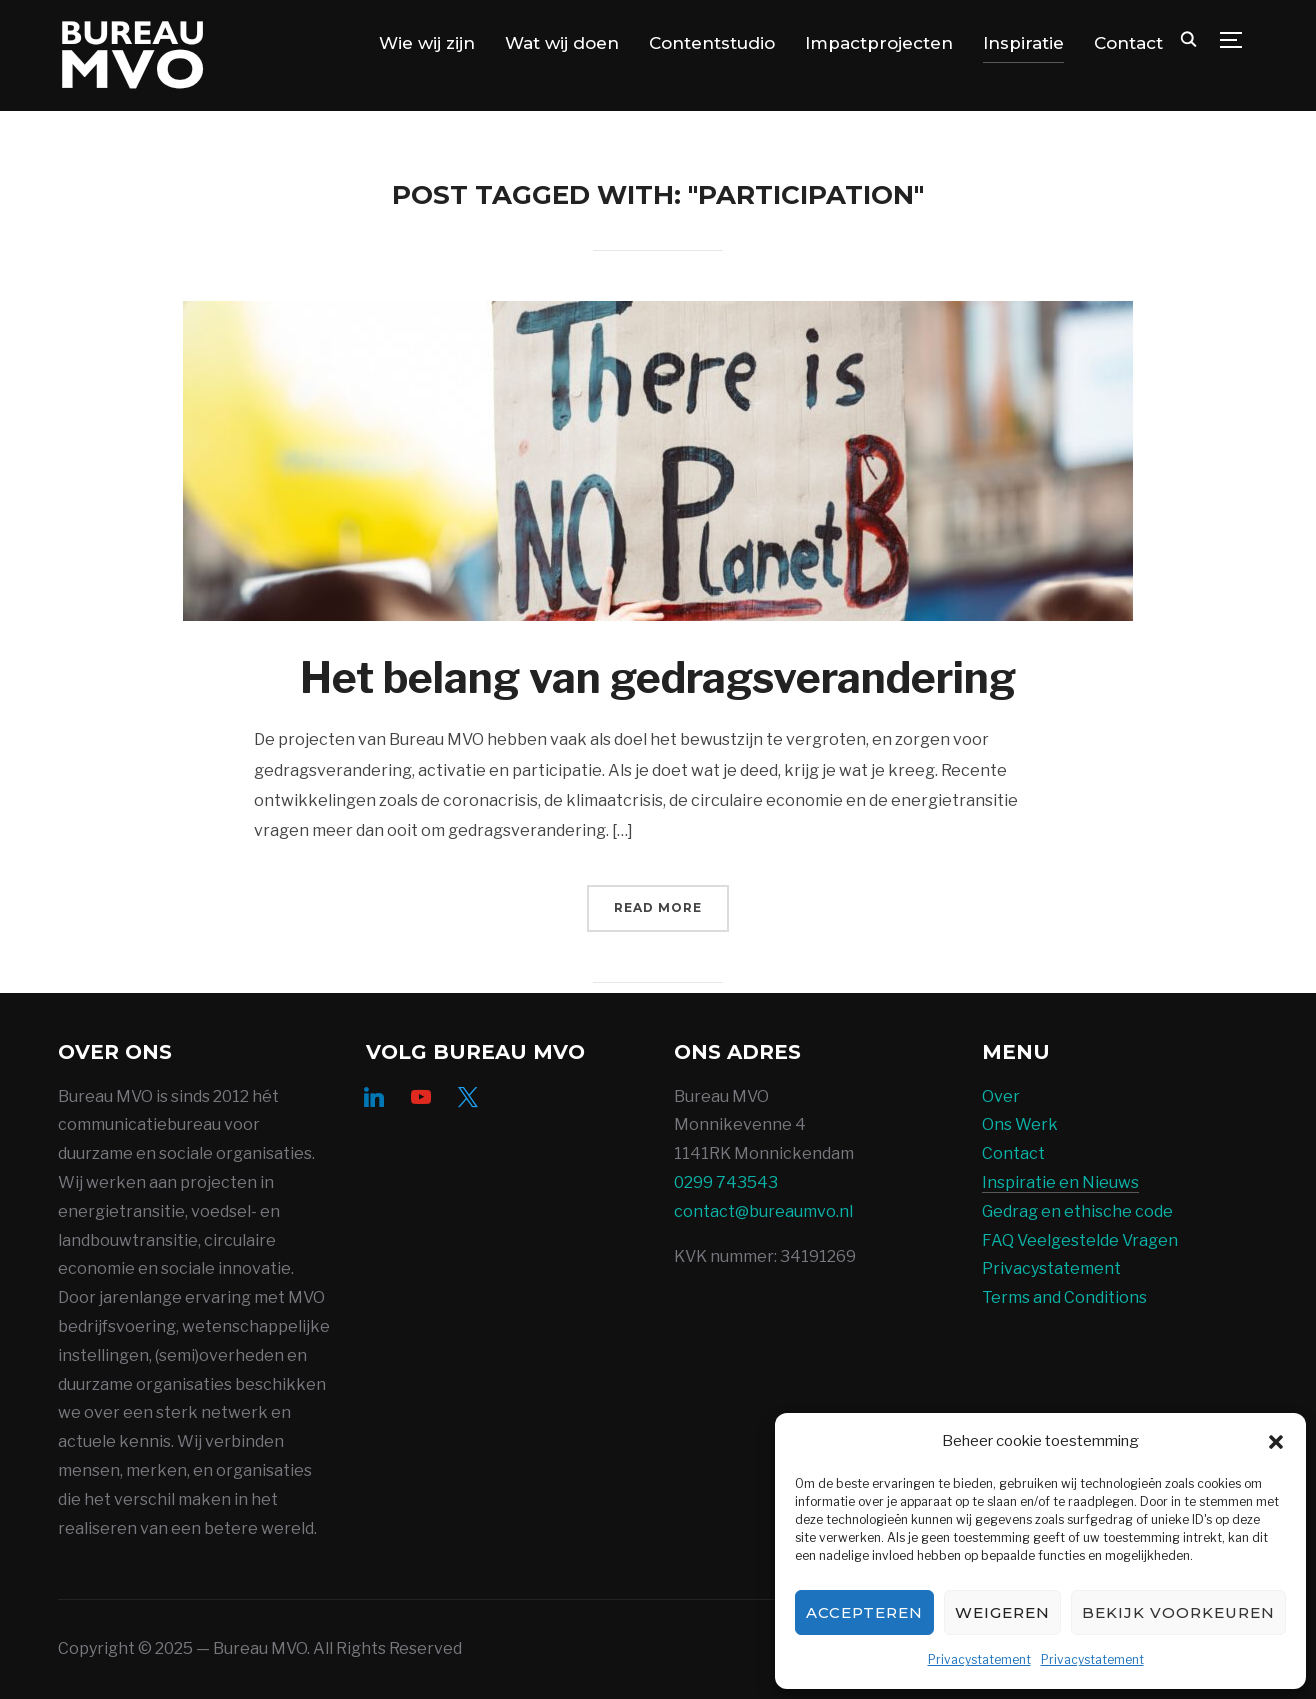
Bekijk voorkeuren (1178, 1612)
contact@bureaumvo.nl (763, 1211)
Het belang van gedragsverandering (658, 677)
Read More (658, 907)
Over (1001, 1096)
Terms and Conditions (1064, 1297)
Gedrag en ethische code (1077, 1211)
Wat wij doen (562, 43)
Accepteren (864, 1612)
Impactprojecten (879, 43)
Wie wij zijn (427, 43)
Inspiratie (1023, 43)
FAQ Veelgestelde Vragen (1080, 1240)
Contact (1128, 43)
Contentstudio (712, 43)
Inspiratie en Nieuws (1060, 1182)
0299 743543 (726, 1182)
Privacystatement (979, 1659)
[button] (1276, 1442)
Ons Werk (1020, 1124)
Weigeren (1002, 1612)
